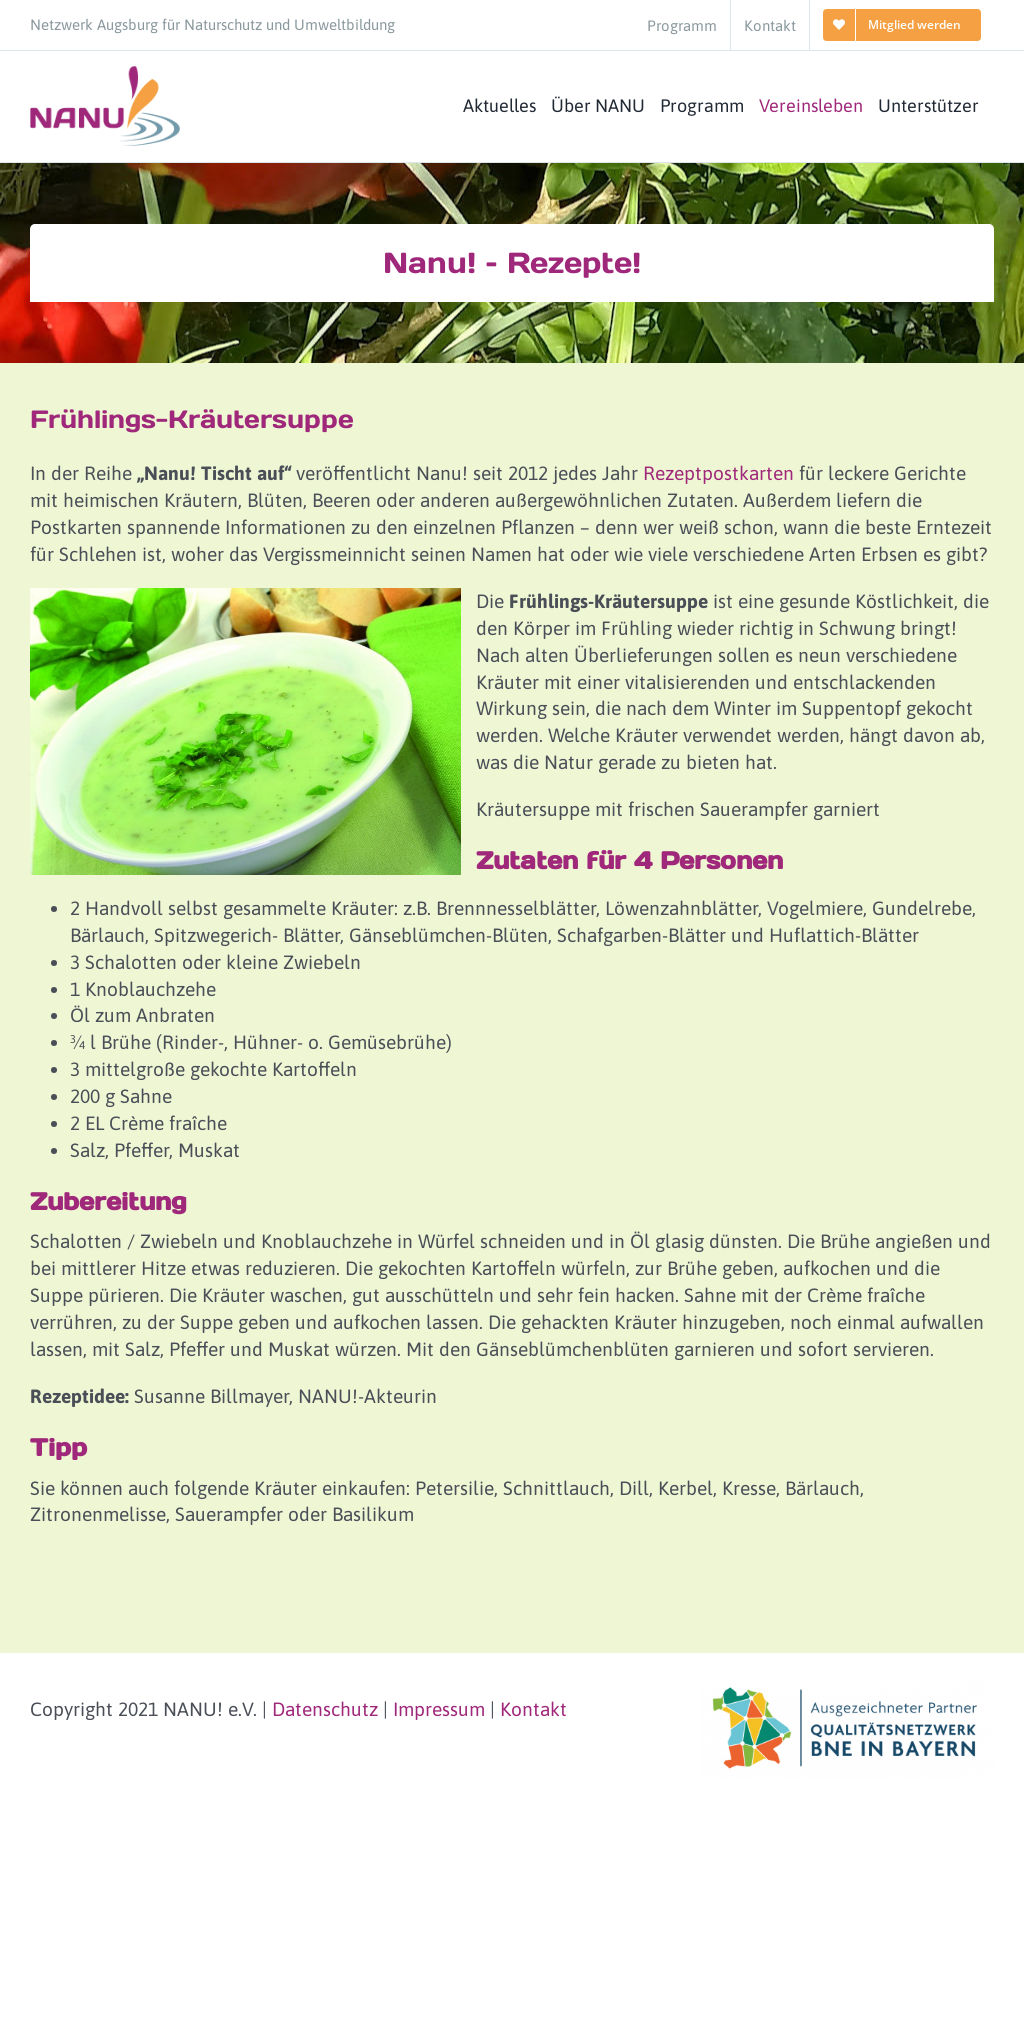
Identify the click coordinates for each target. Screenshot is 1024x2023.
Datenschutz (325, 1709)
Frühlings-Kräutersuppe (192, 419)
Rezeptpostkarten (718, 473)
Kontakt (533, 1709)
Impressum (439, 1709)
